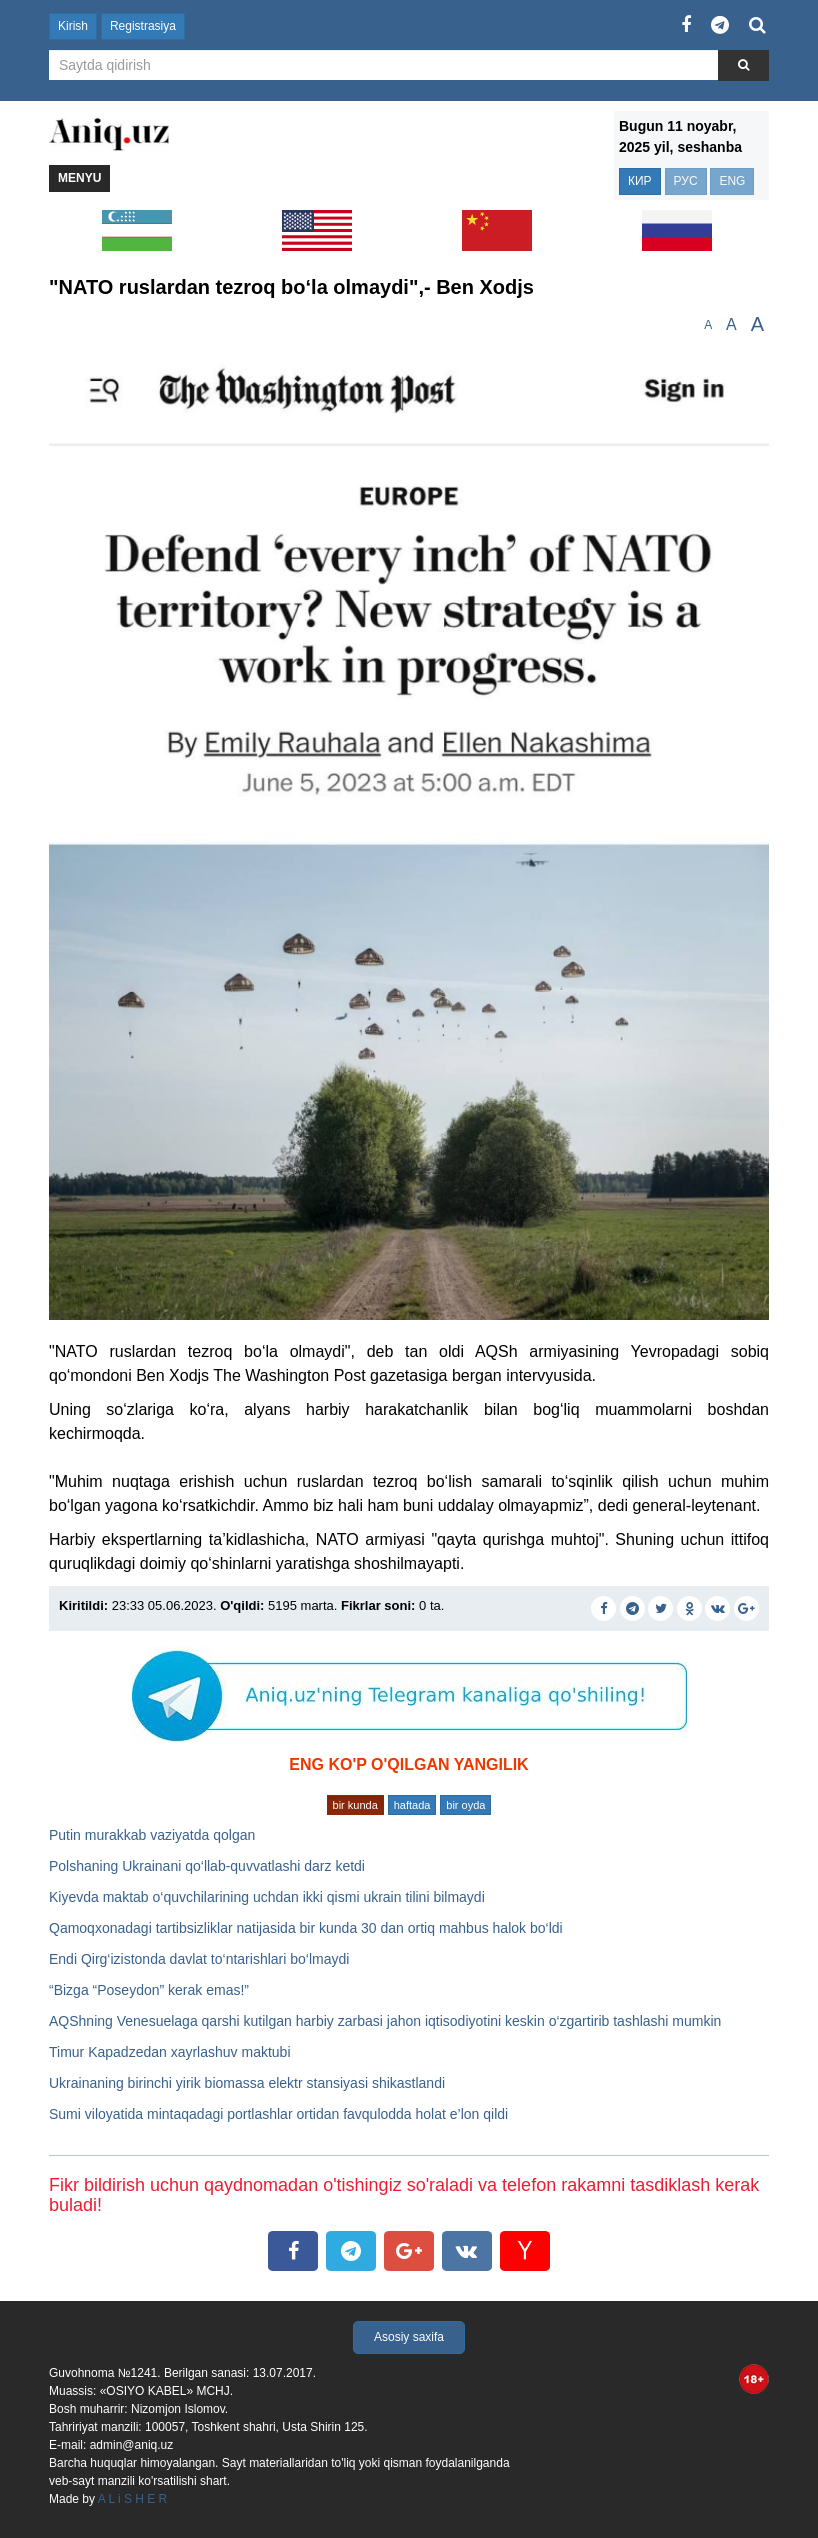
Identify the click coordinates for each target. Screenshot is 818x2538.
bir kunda (355, 1805)
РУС (686, 181)
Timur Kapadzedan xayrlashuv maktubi (170, 2052)
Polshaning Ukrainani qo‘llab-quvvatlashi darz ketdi (207, 1866)
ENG (732, 181)
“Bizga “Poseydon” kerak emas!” (149, 1990)
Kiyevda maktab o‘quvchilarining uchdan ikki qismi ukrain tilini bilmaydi (267, 1897)
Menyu (79, 178)
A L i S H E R (133, 2499)
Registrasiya (143, 26)
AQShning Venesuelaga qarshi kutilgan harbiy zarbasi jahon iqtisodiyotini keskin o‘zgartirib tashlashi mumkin (385, 2021)
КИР (640, 181)
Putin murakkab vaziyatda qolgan (152, 1835)
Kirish (73, 26)
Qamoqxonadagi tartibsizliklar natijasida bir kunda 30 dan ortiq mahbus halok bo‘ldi (306, 1928)
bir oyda (465, 1805)
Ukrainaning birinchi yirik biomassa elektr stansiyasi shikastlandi (247, 2083)
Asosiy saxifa (409, 2337)
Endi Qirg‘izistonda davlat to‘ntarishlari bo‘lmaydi (199, 1959)
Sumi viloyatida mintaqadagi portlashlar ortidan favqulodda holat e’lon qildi (278, 2114)
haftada (412, 1805)
